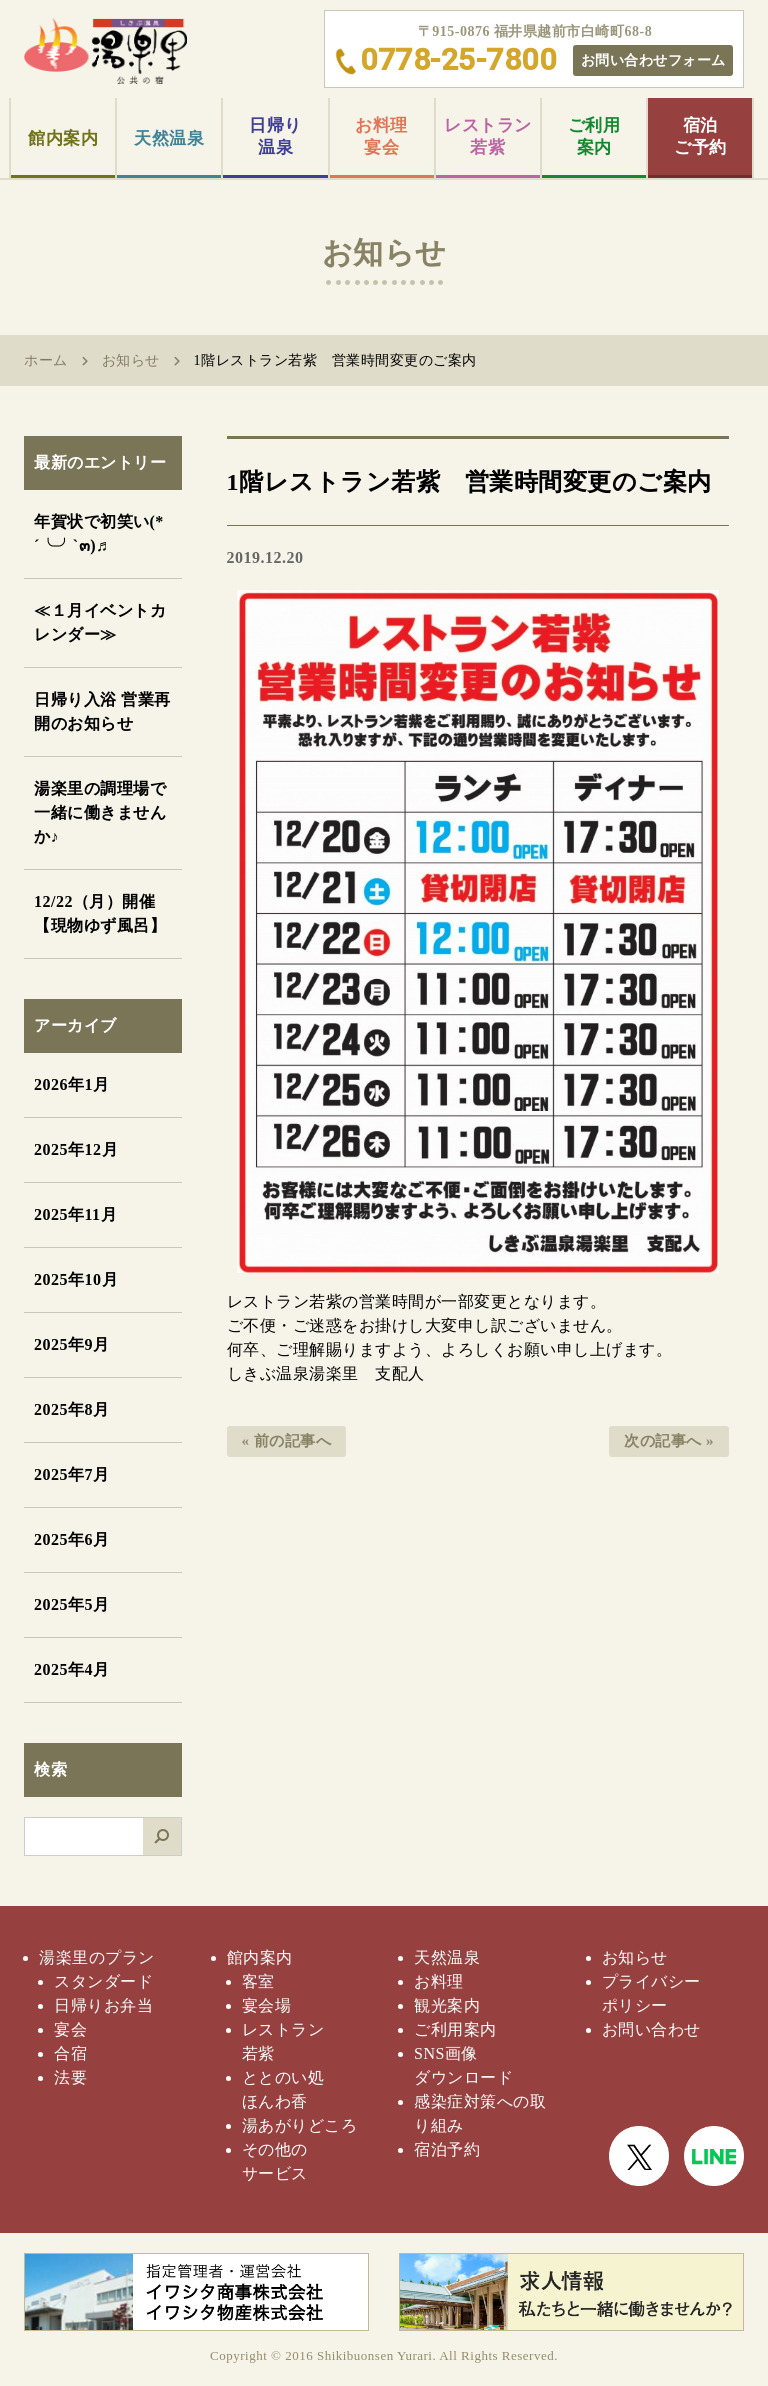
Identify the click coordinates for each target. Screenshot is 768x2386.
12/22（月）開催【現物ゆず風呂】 (100, 913)
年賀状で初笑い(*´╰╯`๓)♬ (99, 533)
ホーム (46, 360)
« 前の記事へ (287, 1441)
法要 (70, 2077)
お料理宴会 (381, 136)
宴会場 (267, 2005)
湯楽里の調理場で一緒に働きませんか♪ (100, 812)
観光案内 (447, 2005)
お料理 (439, 1981)
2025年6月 (72, 1539)
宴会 (70, 2029)
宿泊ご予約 (700, 136)
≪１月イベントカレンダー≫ (100, 622)
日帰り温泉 (275, 136)
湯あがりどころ (300, 2125)
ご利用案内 (594, 136)
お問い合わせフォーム (653, 60)
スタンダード (103, 1981)
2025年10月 (76, 1279)
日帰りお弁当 (103, 2005)
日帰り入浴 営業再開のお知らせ (102, 711)
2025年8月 (72, 1409)
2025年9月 (72, 1344)
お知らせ (131, 360)
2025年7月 (72, 1474)
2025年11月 (75, 1214)
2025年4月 (72, 1669)
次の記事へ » (669, 1441)
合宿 (70, 2053)
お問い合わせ (651, 2029)
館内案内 (63, 138)
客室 (258, 1981)
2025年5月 (72, 1604)
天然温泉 (169, 138)
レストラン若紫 (488, 136)
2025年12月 (76, 1149)
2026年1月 (72, 1084)
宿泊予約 (447, 2149)
